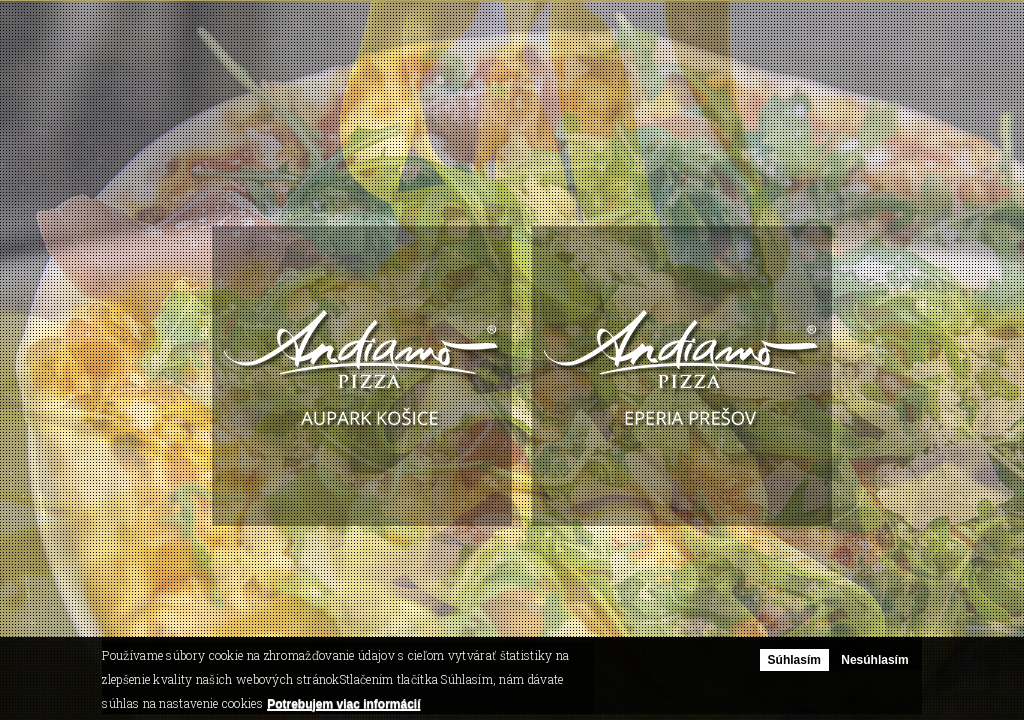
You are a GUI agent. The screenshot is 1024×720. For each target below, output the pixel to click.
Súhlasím (794, 660)
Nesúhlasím (874, 660)
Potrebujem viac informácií (343, 704)
